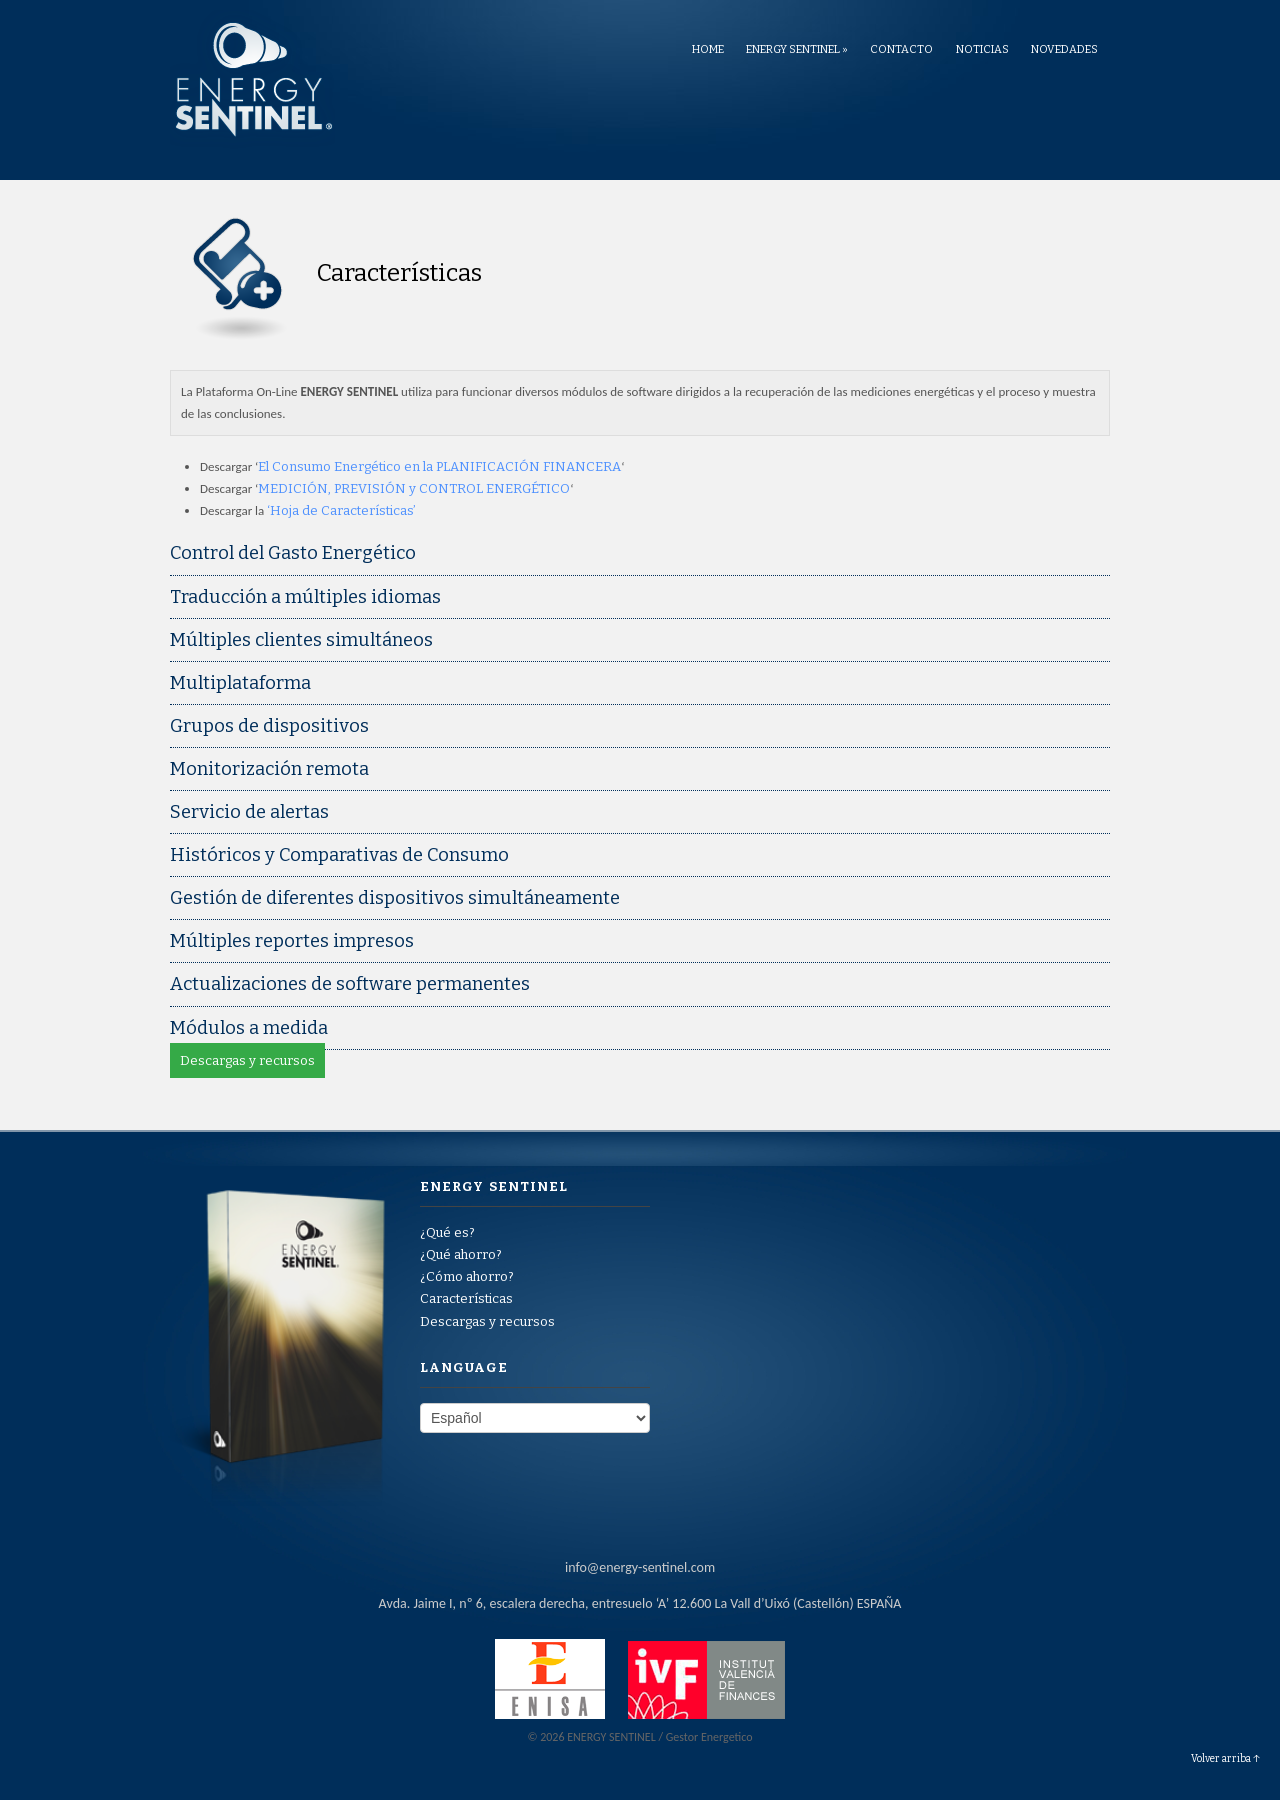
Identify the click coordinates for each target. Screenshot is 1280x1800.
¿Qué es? (447, 1232)
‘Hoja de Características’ (341, 510)
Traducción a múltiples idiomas (305, 597)
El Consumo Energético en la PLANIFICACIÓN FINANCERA (439, 466)
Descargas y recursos (247, 1060)
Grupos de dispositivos (269, 726)
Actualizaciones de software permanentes (350, 984)
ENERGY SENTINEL (797, 49)
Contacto (901, 49)
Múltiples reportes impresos (292, 941)
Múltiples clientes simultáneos (301, 640)
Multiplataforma (240, 683)
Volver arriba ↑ (1225, 1759)
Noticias (982, 49)
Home (708, 49)
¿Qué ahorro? (461, 1254)
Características (466, 1298)
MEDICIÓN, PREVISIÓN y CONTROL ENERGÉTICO (414, 488)
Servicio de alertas (249, 812)
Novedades (1064, 49)
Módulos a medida (249, 1028)
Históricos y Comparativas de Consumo (339, 855)
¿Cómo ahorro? (467, 1276)
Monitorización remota (269, 769)
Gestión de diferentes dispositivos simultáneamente (395, 898)
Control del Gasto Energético (293, 553)
